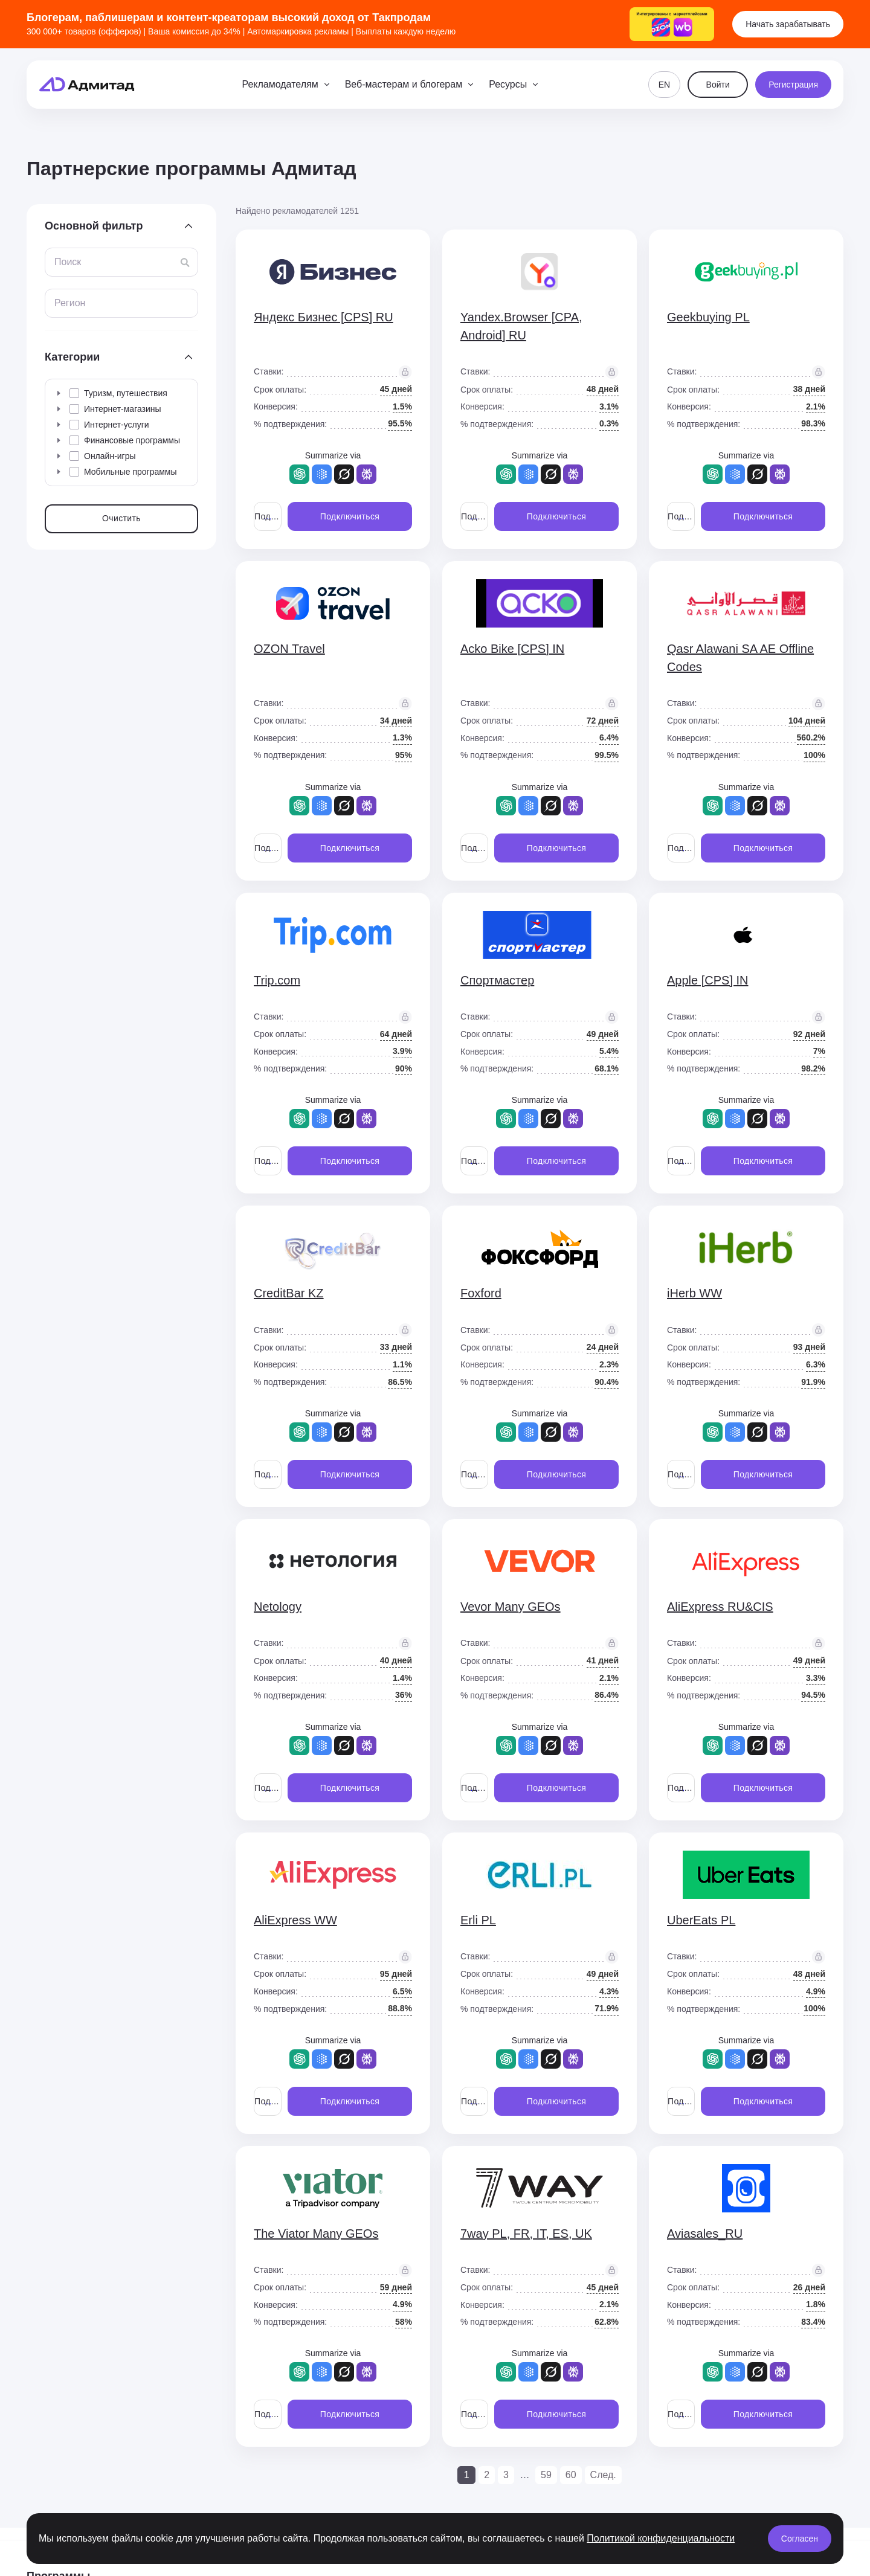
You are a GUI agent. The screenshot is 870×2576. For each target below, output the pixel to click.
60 (571, 2475)
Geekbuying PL (708, 317)
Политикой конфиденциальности (661, 2538)
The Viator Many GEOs (316, 2233)
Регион (69, 303)
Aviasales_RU (705, 2233)
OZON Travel (289, 648)
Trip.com (277, 980)
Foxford (480, 1293)
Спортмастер (497, 980)
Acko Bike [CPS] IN (512, 648)
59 (546, 2475)
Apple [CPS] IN (708, 980)
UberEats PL (701, 1920)
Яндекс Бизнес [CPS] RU (323, 317)
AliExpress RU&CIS (720, 1606)
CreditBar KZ (289, 1293)
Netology (277, 1606)
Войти (718, 84)
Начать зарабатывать (788, 24)
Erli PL (478, 1920)
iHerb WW (694, 1293)
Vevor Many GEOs (510, 1606)
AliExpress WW (295, 1920)
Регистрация (793, 84)
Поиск (67, 262)
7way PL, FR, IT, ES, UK (526, 2233)
